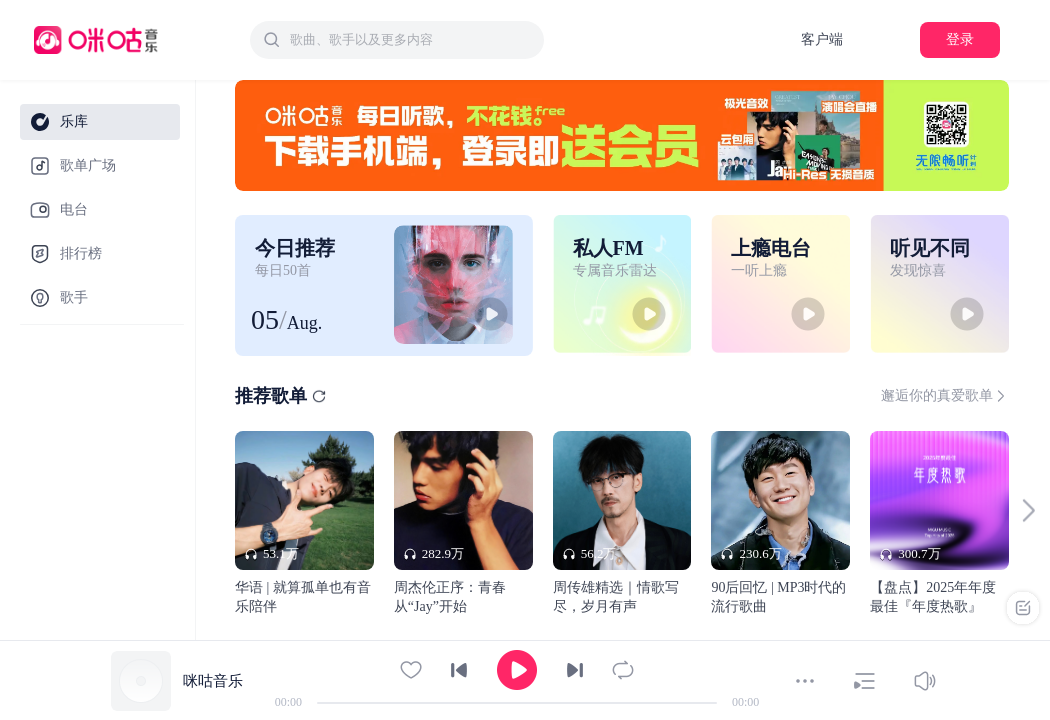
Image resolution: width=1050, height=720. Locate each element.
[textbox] (411, 40)
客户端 (822, 39)
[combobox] (397, 40)
